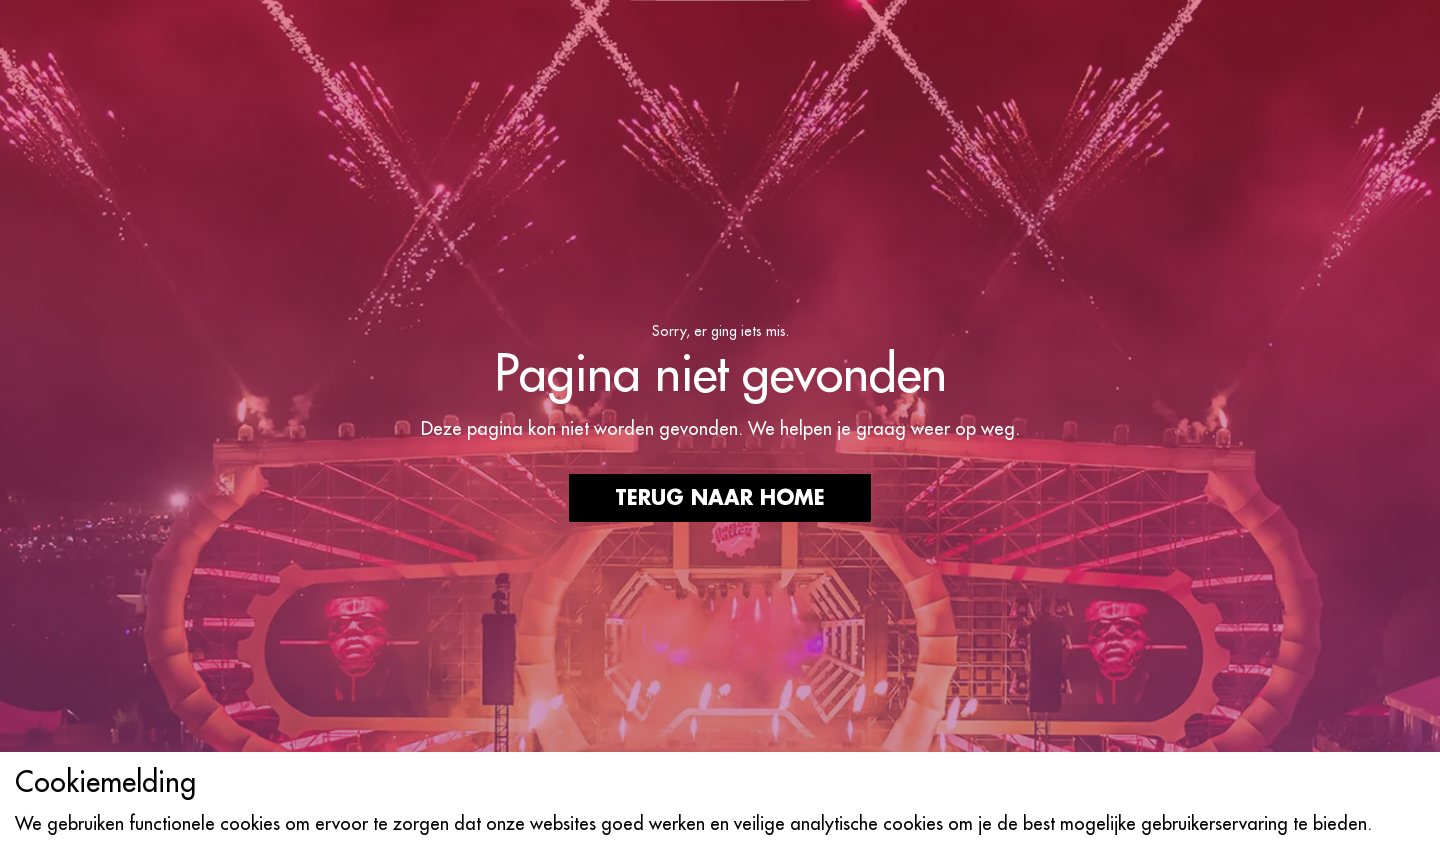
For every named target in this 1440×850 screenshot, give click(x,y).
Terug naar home (720, 498)
